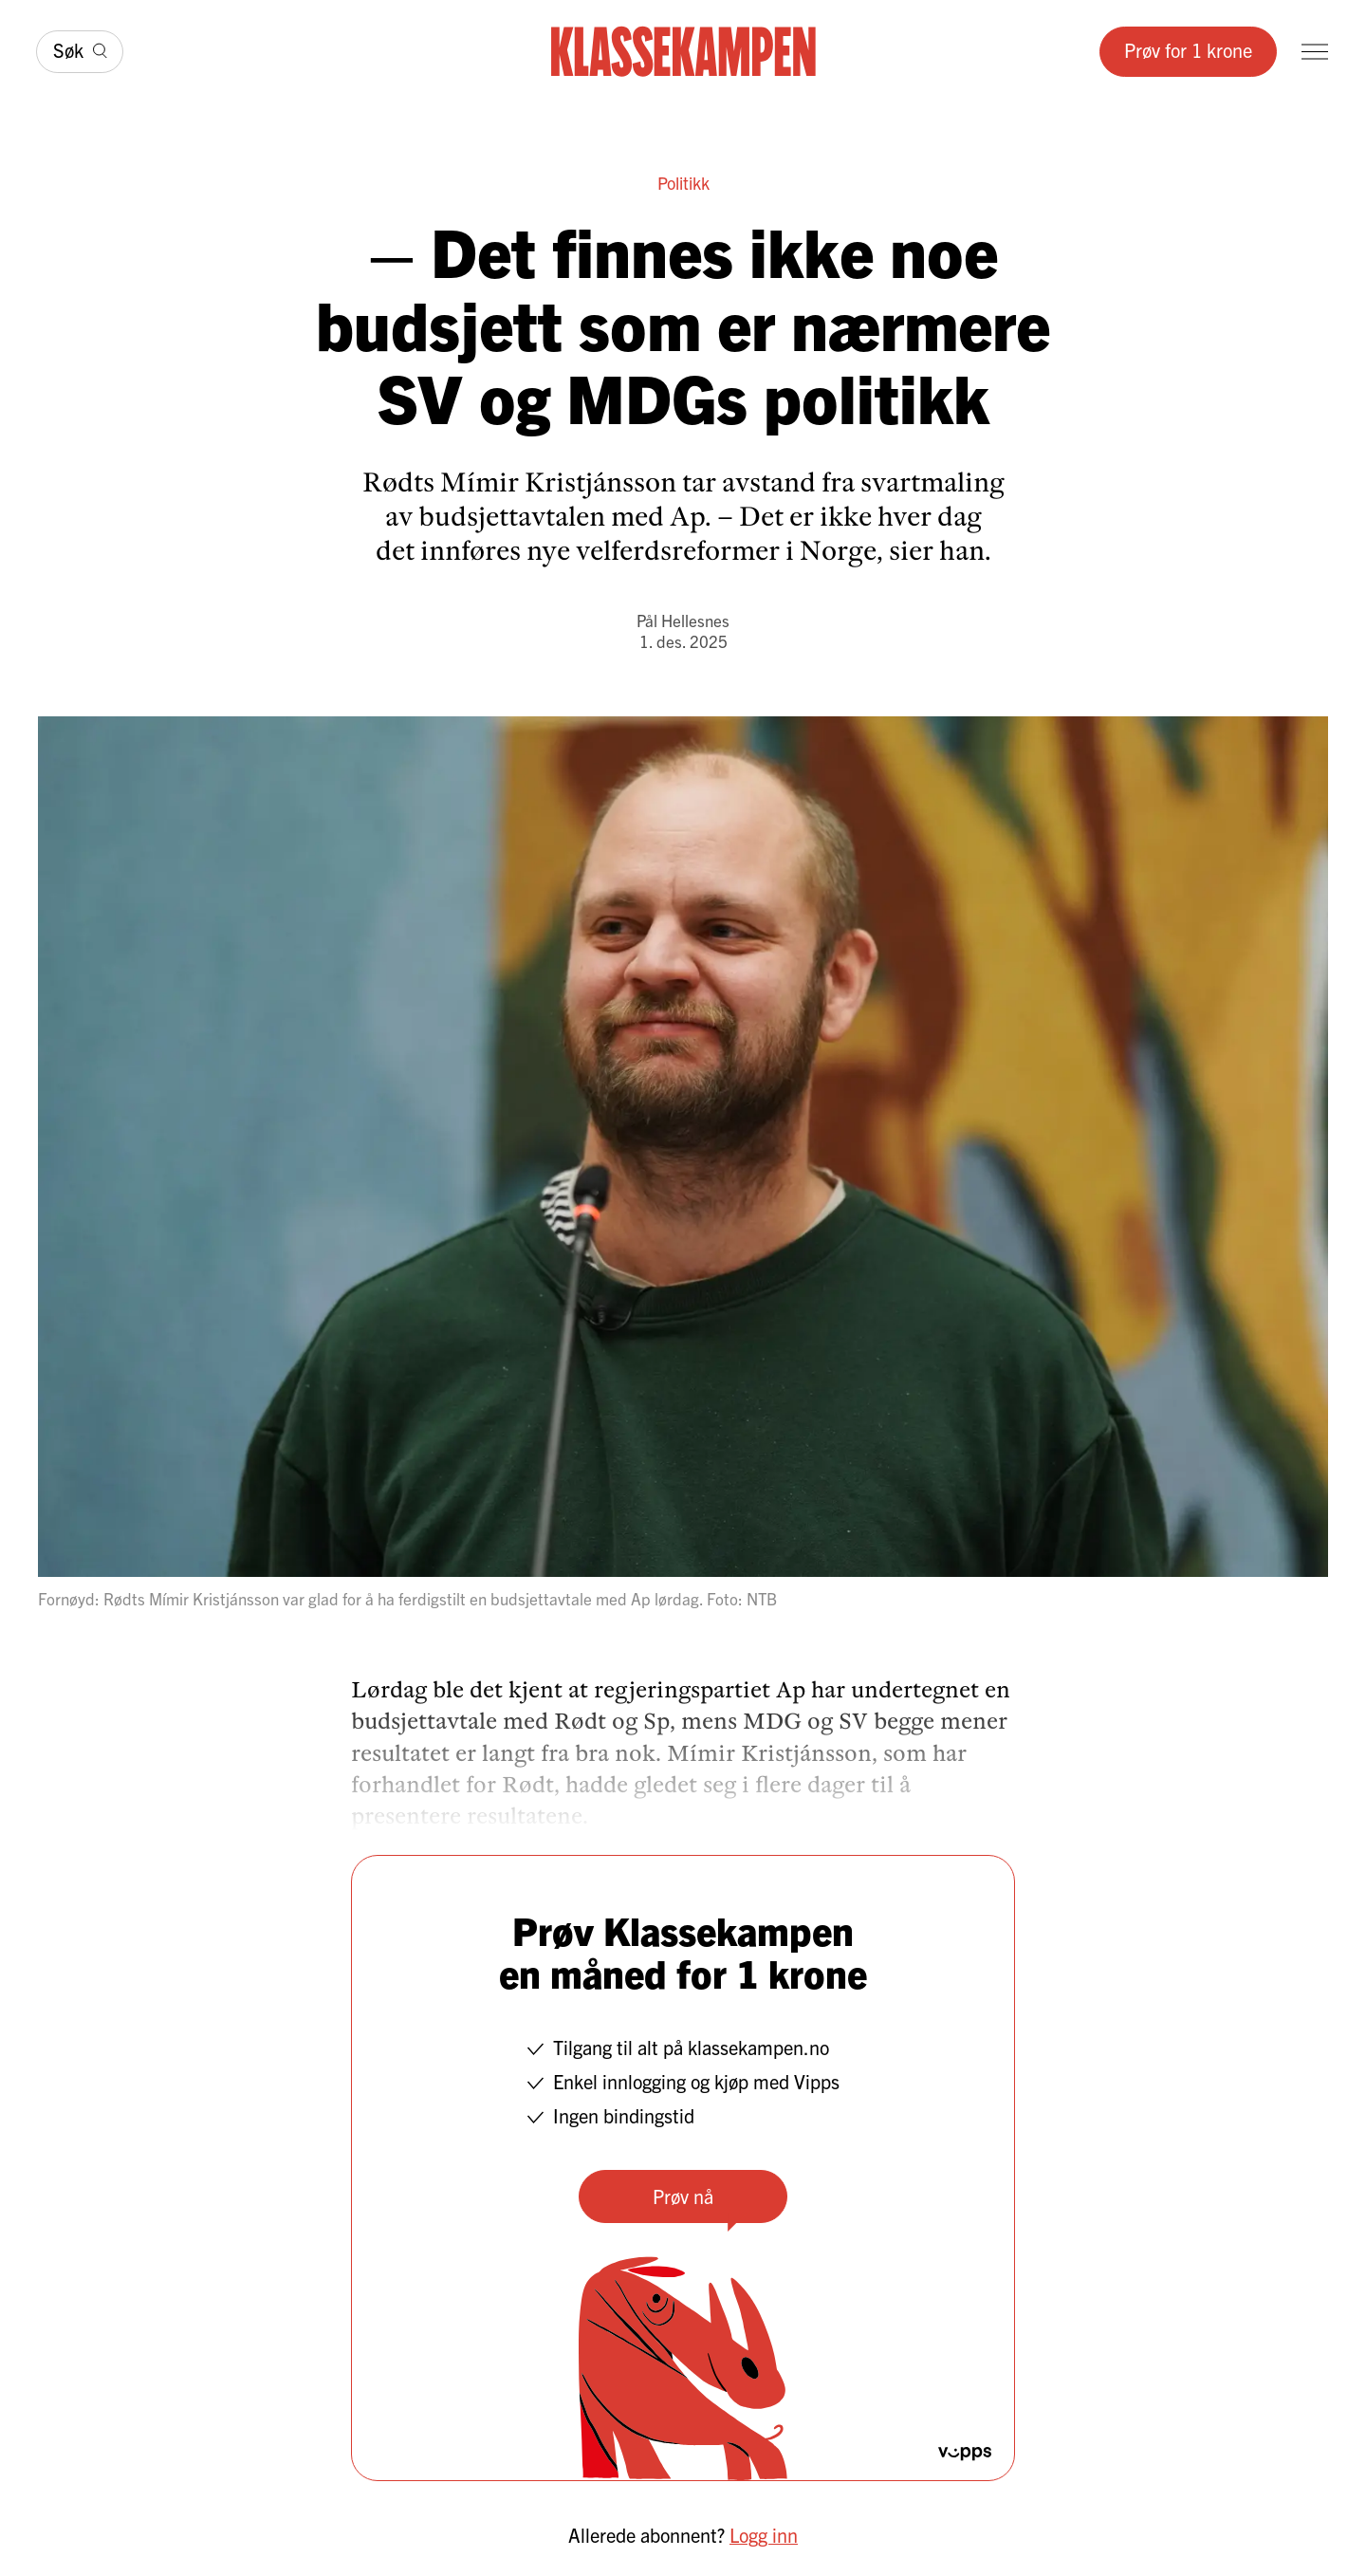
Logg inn (763, 2535)
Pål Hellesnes (683, 620)
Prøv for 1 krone (1188, 50)
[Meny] (1314, 51)
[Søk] (79, 51)
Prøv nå (683, 2196)
